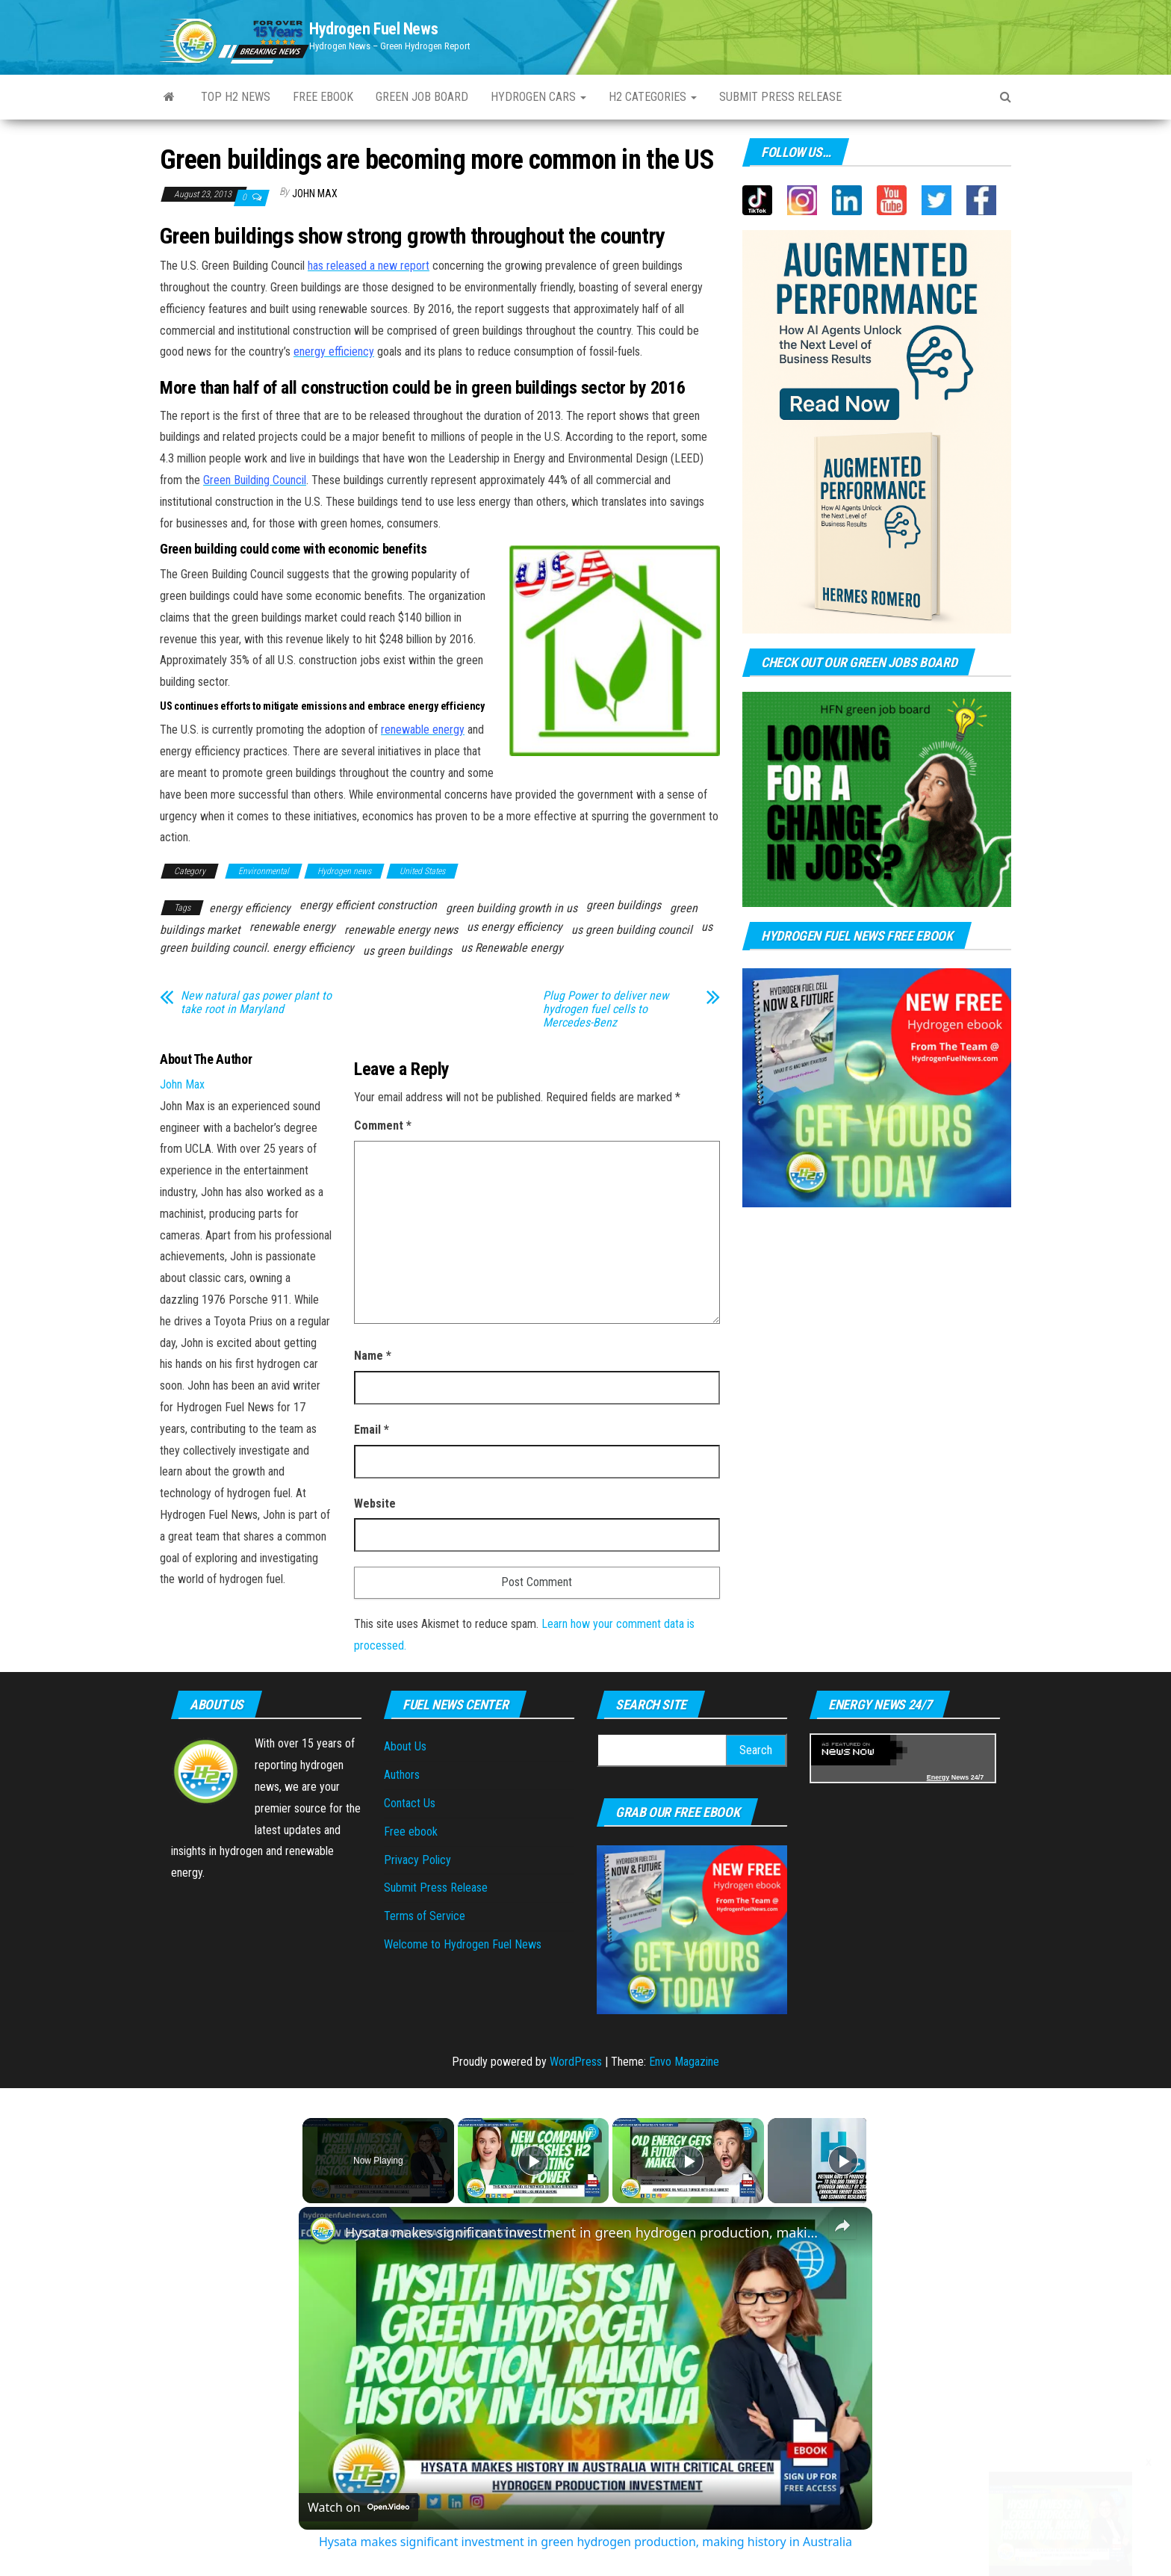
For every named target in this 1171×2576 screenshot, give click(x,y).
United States (422, 871)
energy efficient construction (368, 905)
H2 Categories (653, 97)
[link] (323, 2231)
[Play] (685, 2161)
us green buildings (407, 951)
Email (371, 1429)
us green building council (631, 930)
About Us (405, 1746)
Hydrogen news (344, 871)
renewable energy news (401, 930)
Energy (938, 1777)
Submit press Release (780, 97)
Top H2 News (235, 97)
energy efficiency (250, 908)
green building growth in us (511, 908)
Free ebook (323, 97)
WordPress (576, 2062)
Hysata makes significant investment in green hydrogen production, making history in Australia (583, 2232)
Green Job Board (422, 97)
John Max (315, 193)
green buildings (623, 905)
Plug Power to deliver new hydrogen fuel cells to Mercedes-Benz (605, 1009)
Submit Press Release (436, 1887)
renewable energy (292, 927)
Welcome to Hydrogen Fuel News (462, 1944)
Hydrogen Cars (538, 97)
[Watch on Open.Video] (358, 2507)
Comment (382, 1125)
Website (375, 1503)
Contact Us (409, 1803)
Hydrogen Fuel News (373, 28)
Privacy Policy (417, 1860)
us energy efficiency (514, 927)
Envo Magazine (684, 2062)
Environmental (263, 871)
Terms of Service (424, 1916)
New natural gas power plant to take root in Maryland (256, 1002)
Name (372, 1356)
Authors (402, 1775)
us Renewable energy (512, 948)
